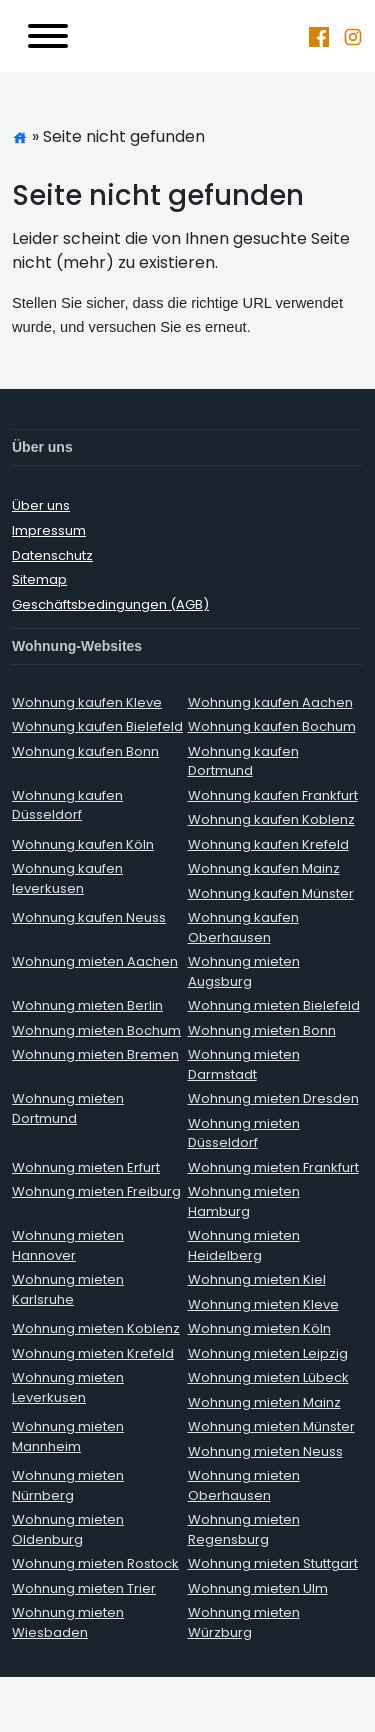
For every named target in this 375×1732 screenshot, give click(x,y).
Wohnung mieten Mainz (264, 1402)
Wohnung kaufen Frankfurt (273, 795)
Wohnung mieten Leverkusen (68, 1387)
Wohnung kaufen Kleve (87, 702)
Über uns (41, 505)
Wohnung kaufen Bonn (85, 751)
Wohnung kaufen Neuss (89, 917)
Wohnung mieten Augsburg (244, 971)
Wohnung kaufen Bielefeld (97, 726)
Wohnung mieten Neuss (265, 1451)
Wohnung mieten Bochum (96, 1030)
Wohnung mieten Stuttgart (273, 1563)
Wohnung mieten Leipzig (268, 1353)
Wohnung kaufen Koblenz (271, 819)
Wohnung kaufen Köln (83, 844)
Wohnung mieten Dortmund (68, 1108)
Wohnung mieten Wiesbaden (68, 1622)
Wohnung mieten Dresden (273, 1098)
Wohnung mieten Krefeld (93, 1353)
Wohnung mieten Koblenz (96, 1328)
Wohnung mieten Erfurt (86, 1167)
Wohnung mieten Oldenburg (68, 1529)
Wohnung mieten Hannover (68, 1245)
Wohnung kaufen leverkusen (67, 878)
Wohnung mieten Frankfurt (273, 1167)
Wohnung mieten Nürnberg (68, 1485)
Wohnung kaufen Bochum (272, 726)
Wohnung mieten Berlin (87, 1005)
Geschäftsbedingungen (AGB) (110, 604)
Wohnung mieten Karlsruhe (68, 1289)
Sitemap (39, 579)
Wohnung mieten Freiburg (96, 1191)
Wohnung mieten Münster (271, 1426)
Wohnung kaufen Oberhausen (243, 927)
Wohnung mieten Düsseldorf (244, 1133)
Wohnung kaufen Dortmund (243, 761)
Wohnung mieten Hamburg (244, 1201)
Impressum (49, 530)
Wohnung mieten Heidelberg (244, 1245)
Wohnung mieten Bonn (262, 1030)
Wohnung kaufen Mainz (264, 868)
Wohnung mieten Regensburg (244, 1529)
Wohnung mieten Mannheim (68, 1436)
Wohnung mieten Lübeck (268, 1377)
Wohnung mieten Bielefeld (274, 1005)
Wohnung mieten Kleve (263, 1304)
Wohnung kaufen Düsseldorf (67, 805)
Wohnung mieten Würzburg (244, 1622)
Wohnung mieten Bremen (95, 1054)
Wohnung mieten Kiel (257, 1279)
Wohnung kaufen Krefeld (268, 844)
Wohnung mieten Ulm (258, 1588)
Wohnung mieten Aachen (95, 961)
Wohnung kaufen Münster (271, 893)
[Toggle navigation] (48, 36)
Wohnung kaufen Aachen (270, 702)
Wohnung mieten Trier (84, 1588)
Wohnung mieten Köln (259, 1328)
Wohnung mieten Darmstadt (244, 1064)
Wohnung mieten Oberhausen (244, 1485)
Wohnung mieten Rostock (95, 1563)
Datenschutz (52, 555)
